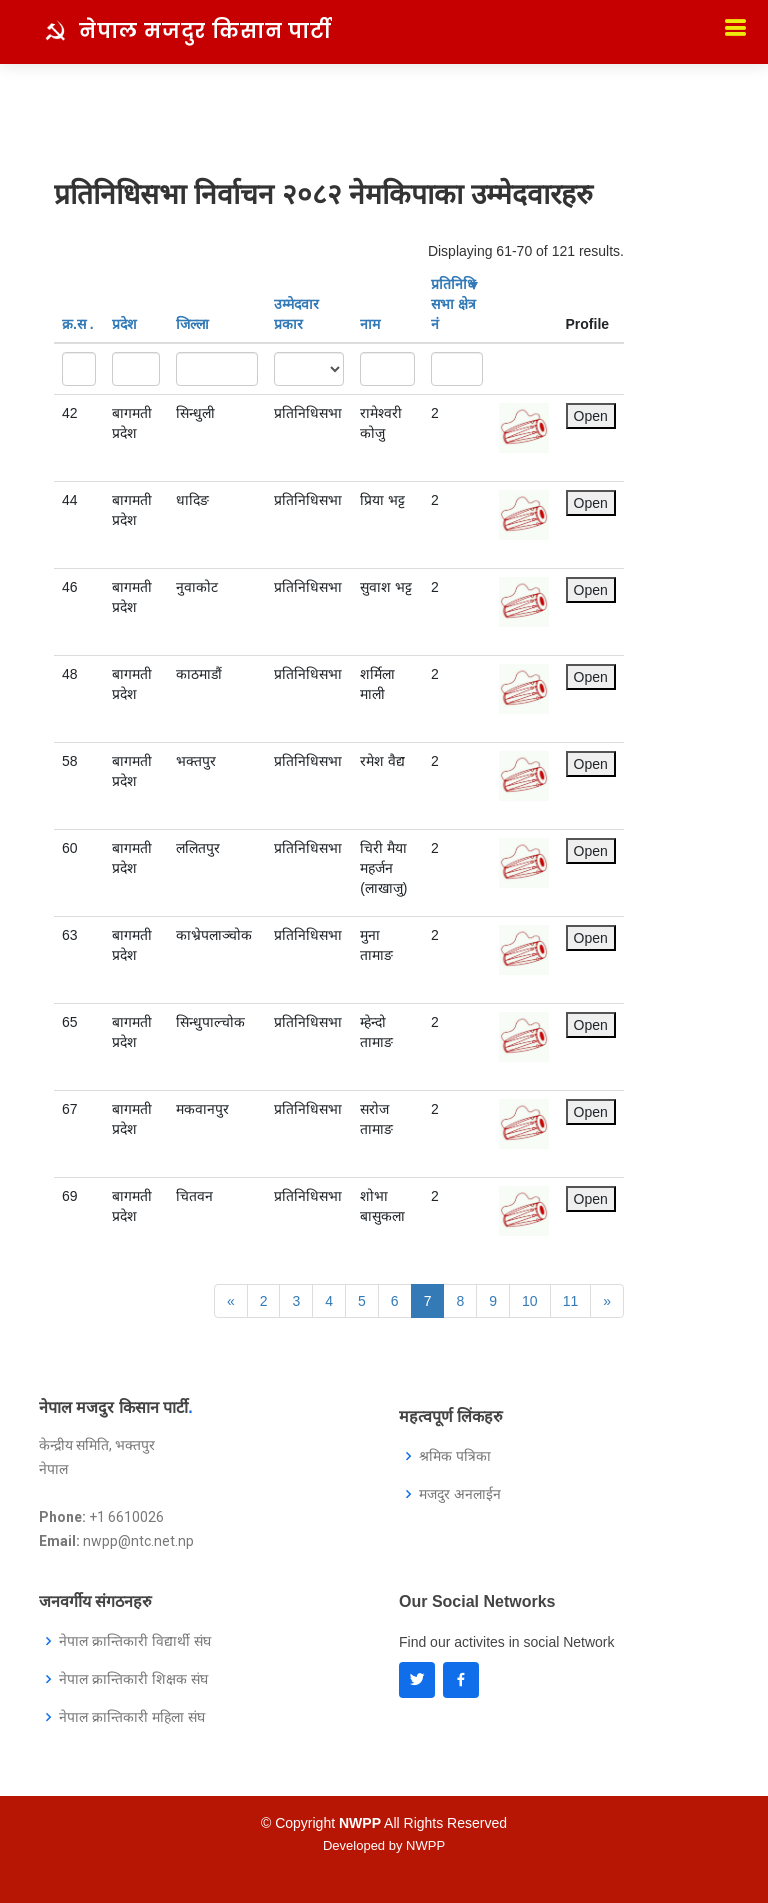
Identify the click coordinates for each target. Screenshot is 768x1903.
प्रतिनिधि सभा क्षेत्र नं (454, 304)
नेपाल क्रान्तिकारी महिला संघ (132, 1717)
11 (571, 1301)
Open (591, 416)
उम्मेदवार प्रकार (296, 314)
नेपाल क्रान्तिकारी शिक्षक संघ (133, 1679)
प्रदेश (124, 324)
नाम (370, 324)
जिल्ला (192, 324)
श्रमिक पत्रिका (455, 1456)
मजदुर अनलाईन (460, 1494)
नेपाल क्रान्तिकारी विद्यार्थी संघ (135, 1641)
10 (530, 1301)
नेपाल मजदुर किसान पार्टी (205, 31)
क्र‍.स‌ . (78, 324)
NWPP (425, 1845)
